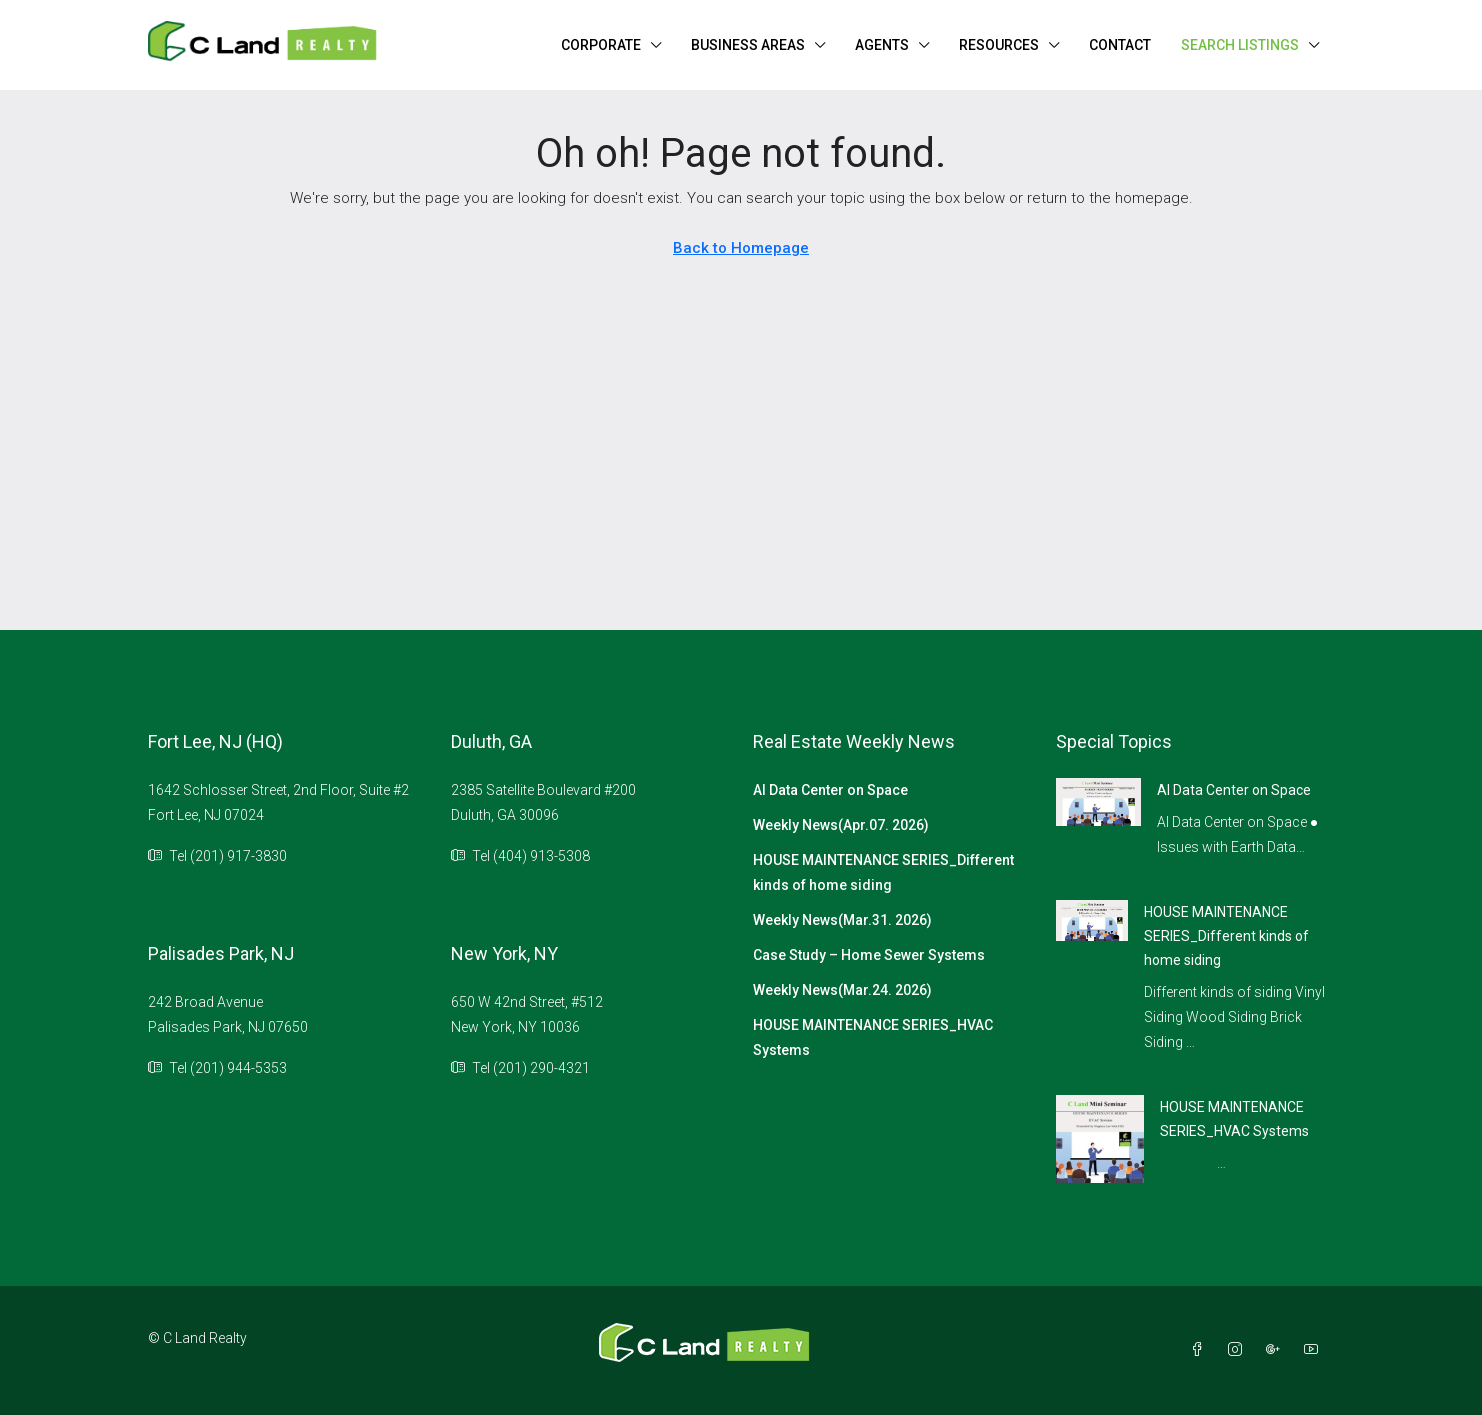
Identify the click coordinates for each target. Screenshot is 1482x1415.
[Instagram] (1239, 1350)
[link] (1098, 801)
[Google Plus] (1277, 1350)
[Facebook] (1201, 1350)
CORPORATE (601, 45)
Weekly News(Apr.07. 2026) (841, 825)
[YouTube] (1315, 1350)
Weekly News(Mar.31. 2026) (842, 920)
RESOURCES (999, 45)
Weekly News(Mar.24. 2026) (842, 990)
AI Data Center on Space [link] (1234, 790)
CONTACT (1120, 45)
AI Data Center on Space (830, 790)
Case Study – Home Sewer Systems (869, 955)
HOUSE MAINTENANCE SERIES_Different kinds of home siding (883, 872)
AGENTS (882, 45)
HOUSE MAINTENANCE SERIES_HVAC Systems (873, 1037)
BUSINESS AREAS (748, 45)
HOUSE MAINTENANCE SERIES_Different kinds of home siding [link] (1226, 936)
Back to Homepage (741, 248)
